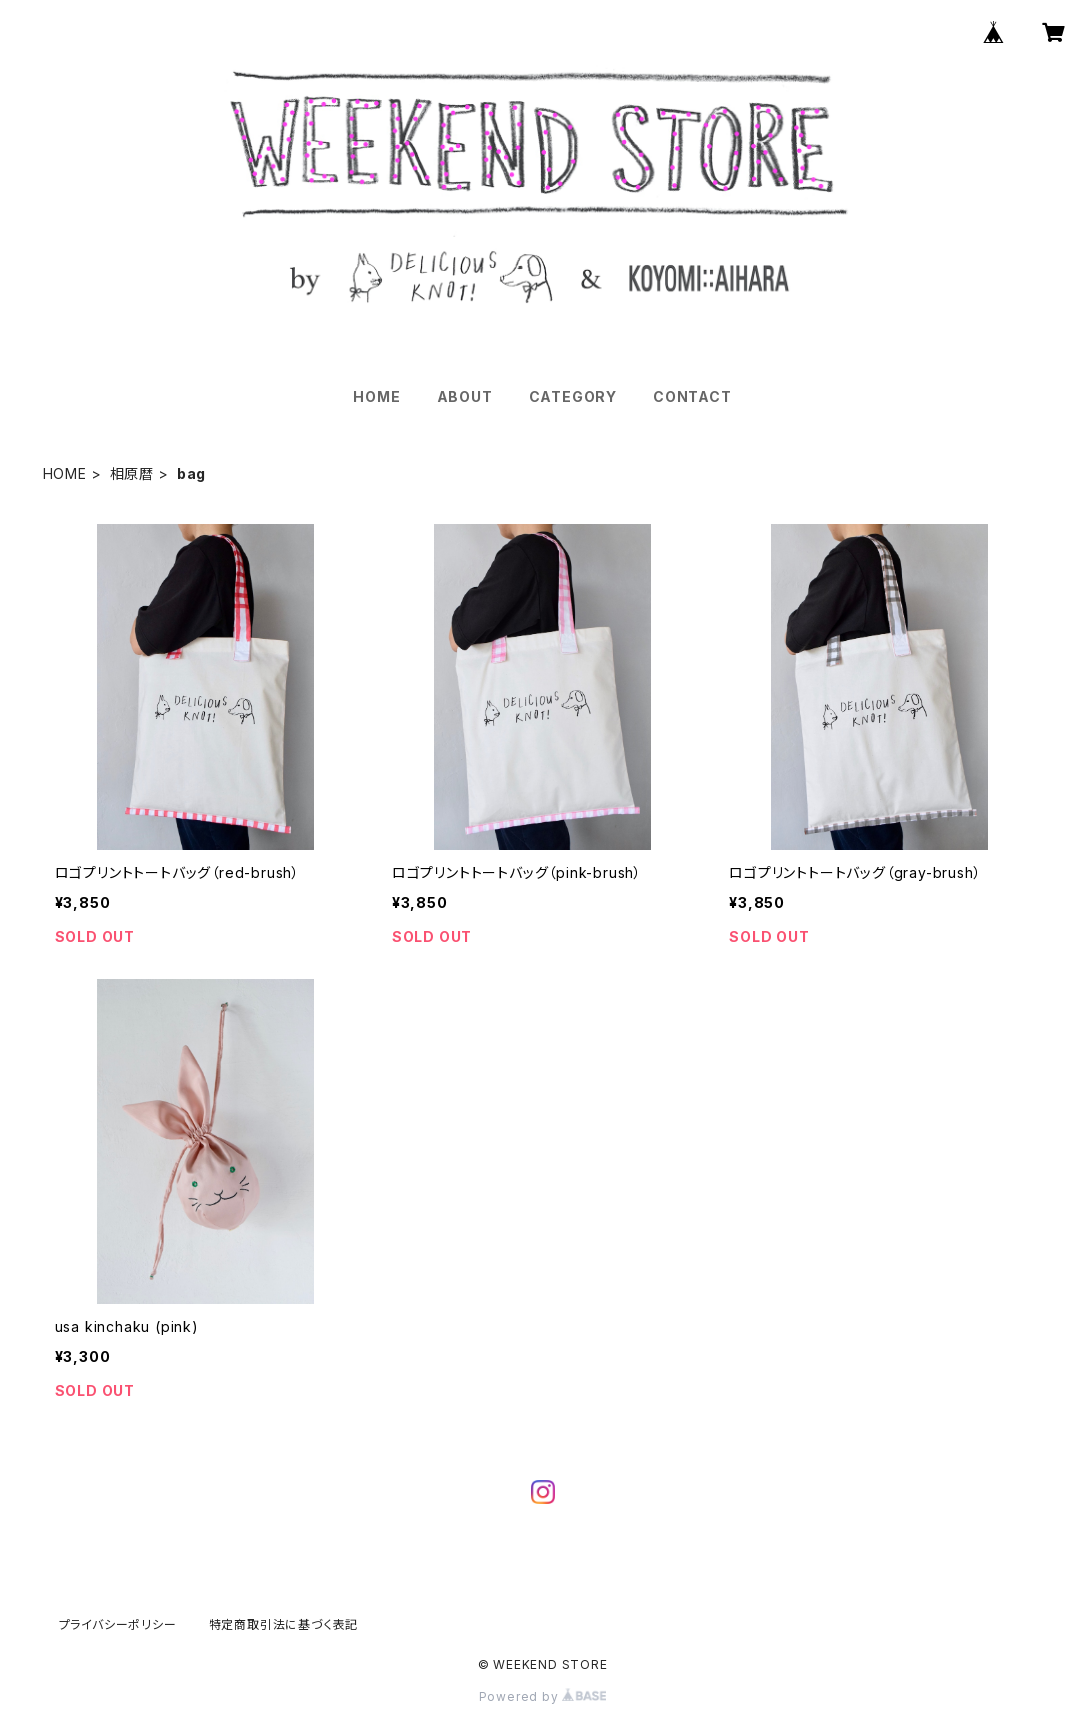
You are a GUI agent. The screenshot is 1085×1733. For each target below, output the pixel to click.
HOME (376, 396)
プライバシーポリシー (118, 1624)
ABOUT (465, 396)
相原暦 (132, 473)
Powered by (543, 1696)
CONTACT (692, 396)
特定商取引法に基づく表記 (284, 1624)
